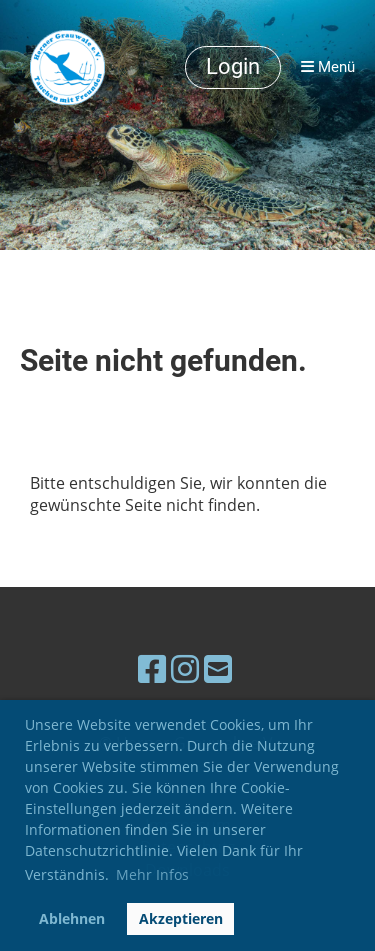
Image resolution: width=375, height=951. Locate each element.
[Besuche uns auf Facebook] (152, 668)
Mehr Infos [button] (152, 874)
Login (233, 66)
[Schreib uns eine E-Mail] (218, 668)
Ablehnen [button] (72, 918)
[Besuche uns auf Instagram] (185, 668)
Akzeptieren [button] (181, 918)
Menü (328, 67)
